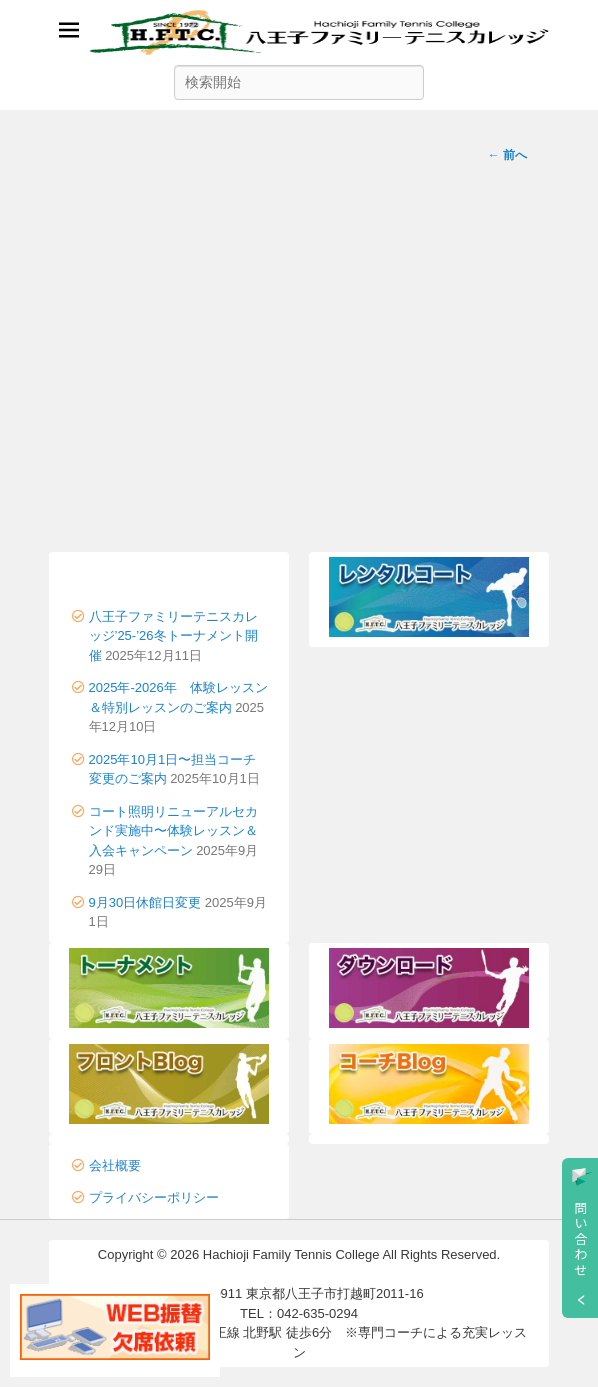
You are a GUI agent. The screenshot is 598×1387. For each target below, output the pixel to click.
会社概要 (115, 1165)
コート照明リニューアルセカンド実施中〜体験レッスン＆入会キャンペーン (173, 831)
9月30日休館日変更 (145, 902)
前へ (507, 155)
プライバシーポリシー (154, 1197)
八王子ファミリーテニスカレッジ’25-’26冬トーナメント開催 (173, 636)
